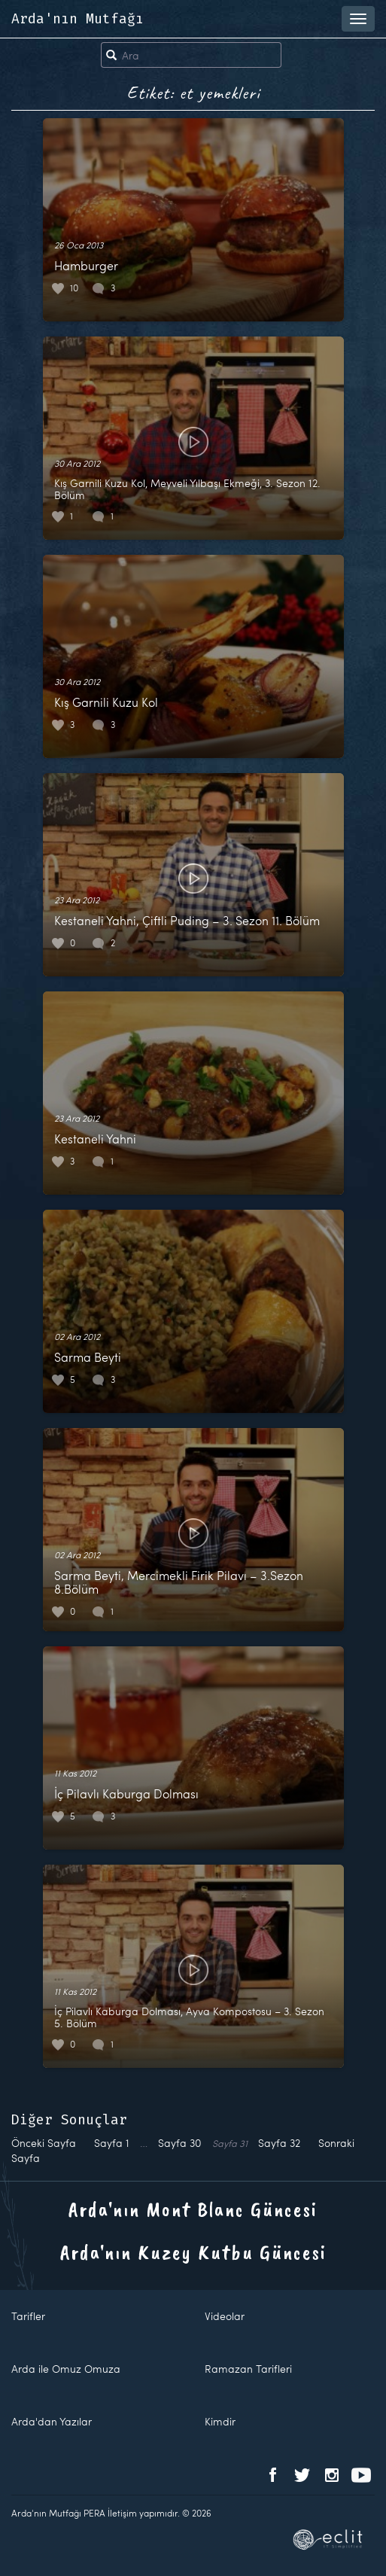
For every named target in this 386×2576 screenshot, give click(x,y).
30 (180, 2143)
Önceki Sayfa (43, 2143)
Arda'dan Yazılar (51, 2421)
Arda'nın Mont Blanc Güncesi (193, 2209)
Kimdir (220, 2421)
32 (279, 2143)
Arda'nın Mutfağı (77, 19)
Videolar (225, 2316)
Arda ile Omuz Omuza (65, 2368)
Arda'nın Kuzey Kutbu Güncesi (193, 2252)
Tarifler (28, 2316)
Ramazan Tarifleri (248, 2368)
